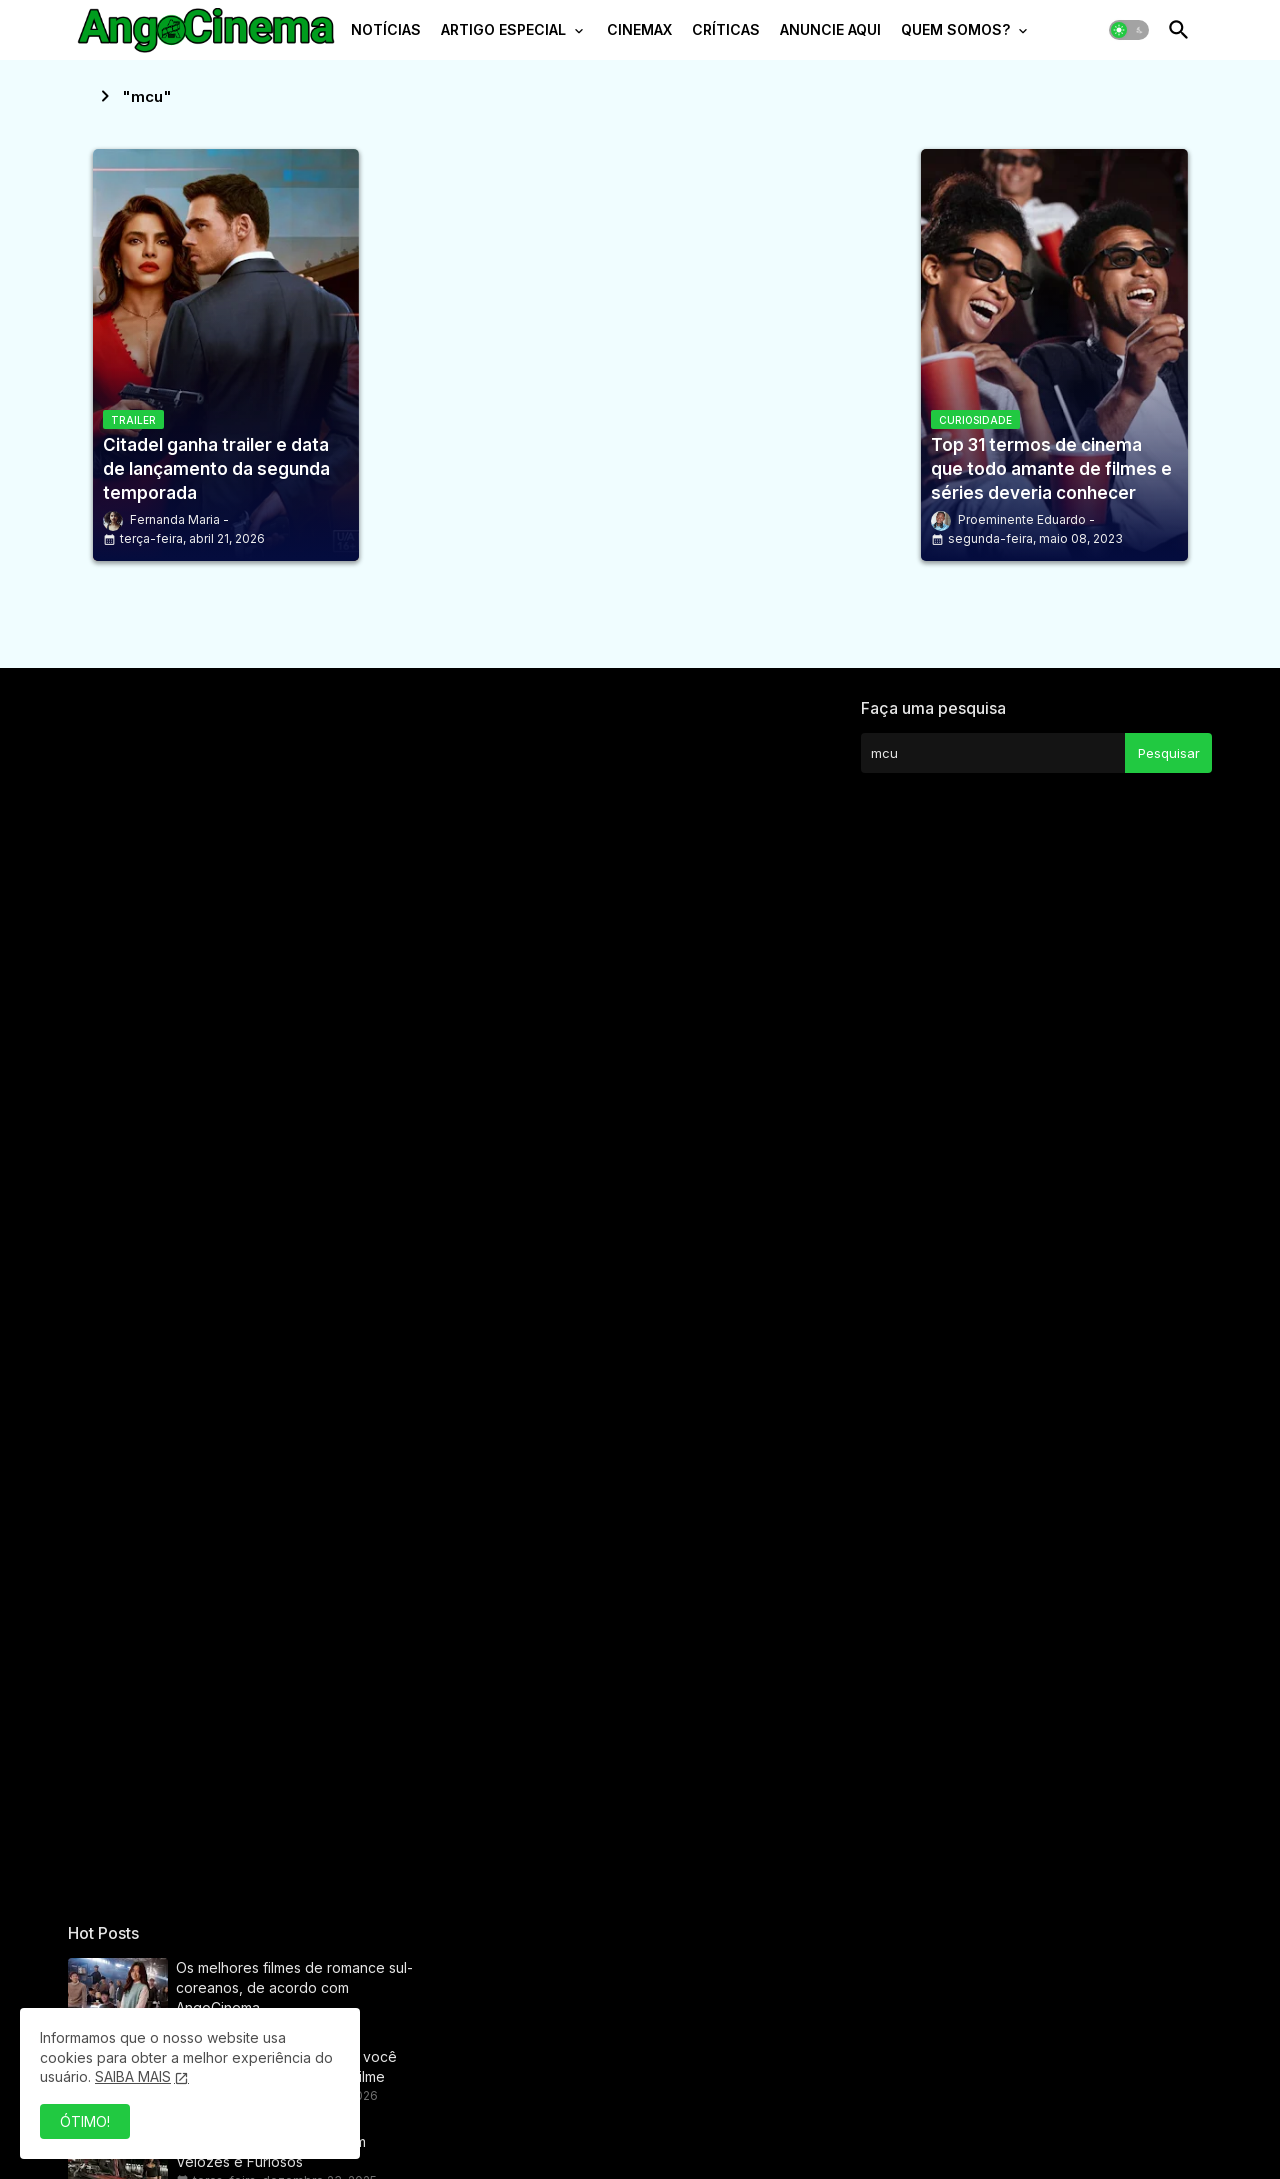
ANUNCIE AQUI (830, 29)
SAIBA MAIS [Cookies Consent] (133, 2076)
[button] (1129, 30)
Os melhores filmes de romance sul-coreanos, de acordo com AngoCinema (294, 1987)
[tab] (386, 35)
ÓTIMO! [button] (85, 2121)
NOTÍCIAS (386, 29)
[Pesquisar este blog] (993, 753)
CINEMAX (639, 29)
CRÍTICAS (726, 29)
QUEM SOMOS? (955, 29)
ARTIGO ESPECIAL (503, 29)
